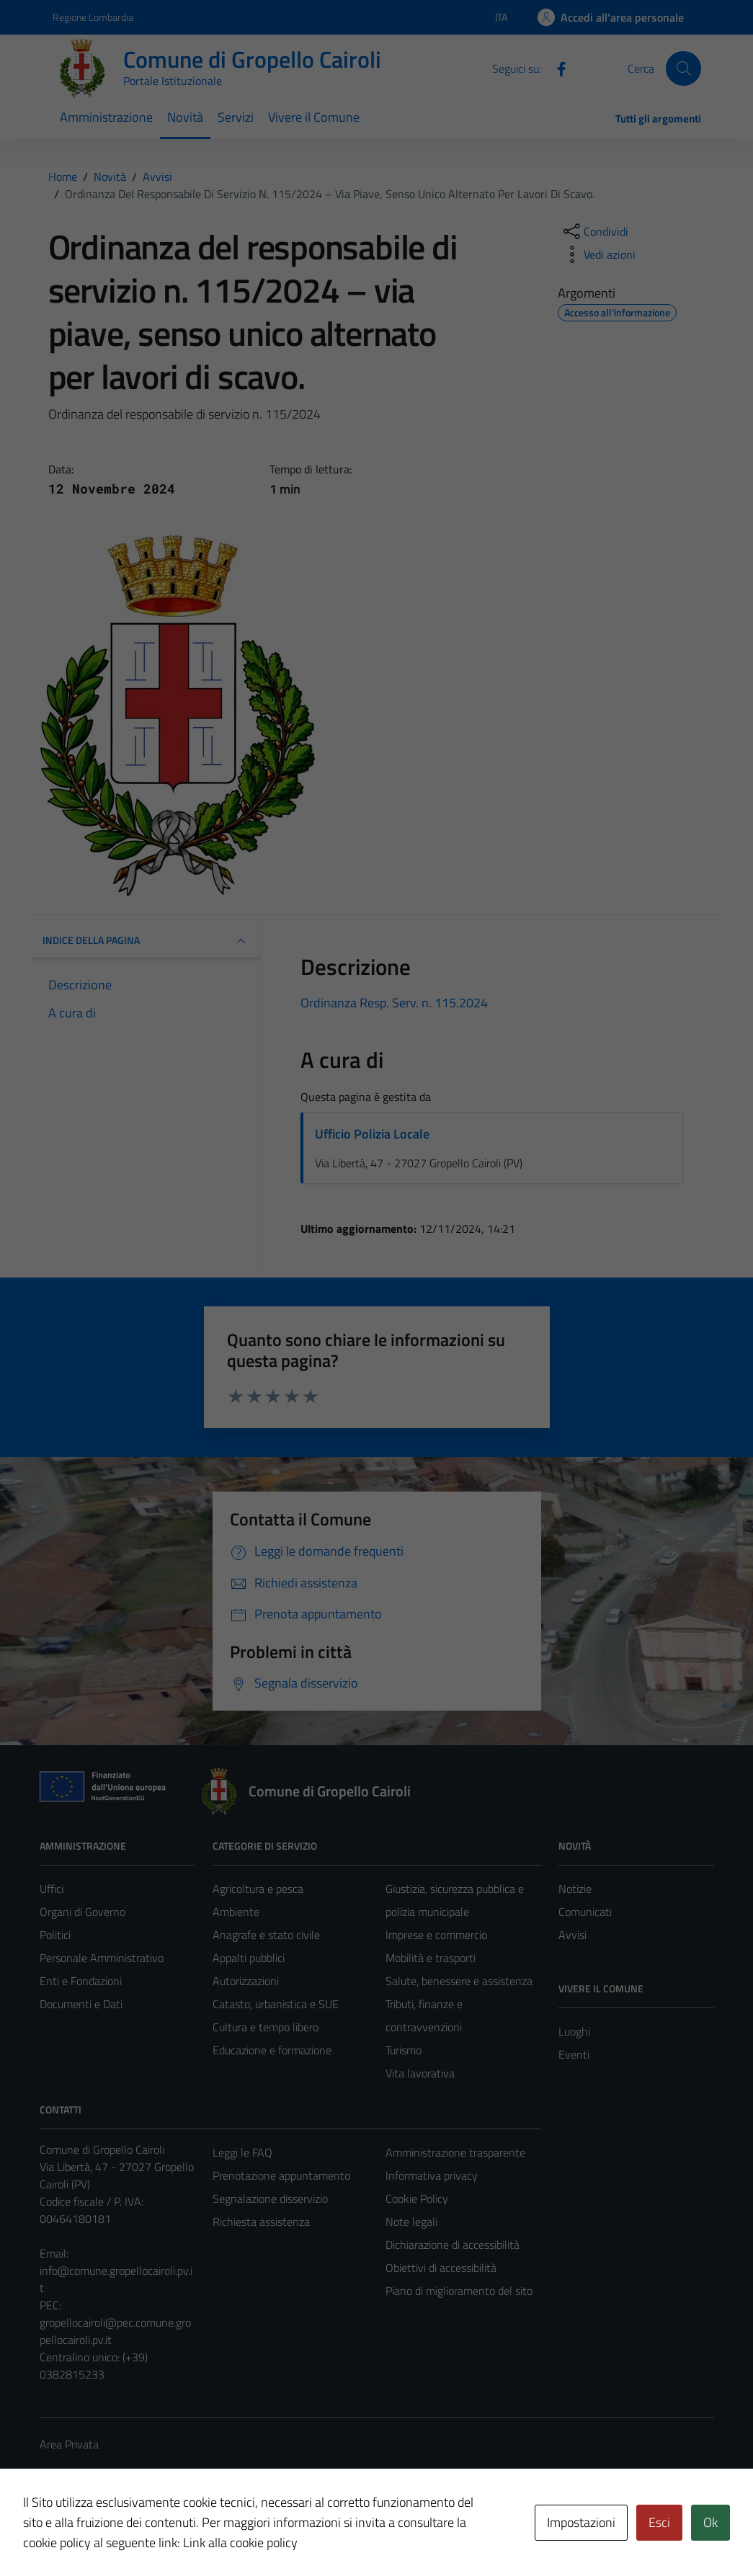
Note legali (411, 2221)
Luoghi (574, 2031)
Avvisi (572, 1934)
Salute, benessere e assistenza (459, 1980)
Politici (55, 1934)
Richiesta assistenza (261, 2221)
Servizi (236, 117)
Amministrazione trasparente (455, 2152)
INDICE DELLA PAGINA (146, 941)
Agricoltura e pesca (258, 1888)
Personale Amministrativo (102, 1957)
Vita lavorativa (420, 2073)
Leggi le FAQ (242, 2152)
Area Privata (69, 2444)
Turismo (404, 2050)
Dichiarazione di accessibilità (453, 2244)
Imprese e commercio (436, 1934)
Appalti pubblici (249, 1957)
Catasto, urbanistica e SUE (276, 2004)
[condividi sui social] (594, 231)
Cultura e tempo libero (265, 2027)
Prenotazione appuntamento (281, 2175)
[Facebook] (555, 67)
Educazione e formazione (272, 2050)
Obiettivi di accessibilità (441, 2267)
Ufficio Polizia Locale (372, 1134)
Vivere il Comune (314, 117)
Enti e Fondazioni (81, 1980)
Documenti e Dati (81, 2004)
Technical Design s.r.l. (137, 2534)
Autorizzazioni (246, 1980)
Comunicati (585, 1911)
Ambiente (236, 1911)
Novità (185, 117)
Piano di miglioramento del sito (459, 2290)
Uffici (51, 1888)
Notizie (575, 1888)
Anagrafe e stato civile (266, 1934)
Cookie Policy (417, 2198)
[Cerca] (683, 68)
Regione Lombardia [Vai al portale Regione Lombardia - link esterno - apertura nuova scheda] (93, 16)
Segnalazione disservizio (270, 2198)
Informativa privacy (432, 2175)
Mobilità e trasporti (431, 1957)
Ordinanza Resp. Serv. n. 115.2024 (394, 1002)
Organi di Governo (82, 1911)
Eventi (573, 2054)
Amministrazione (106, 117)
